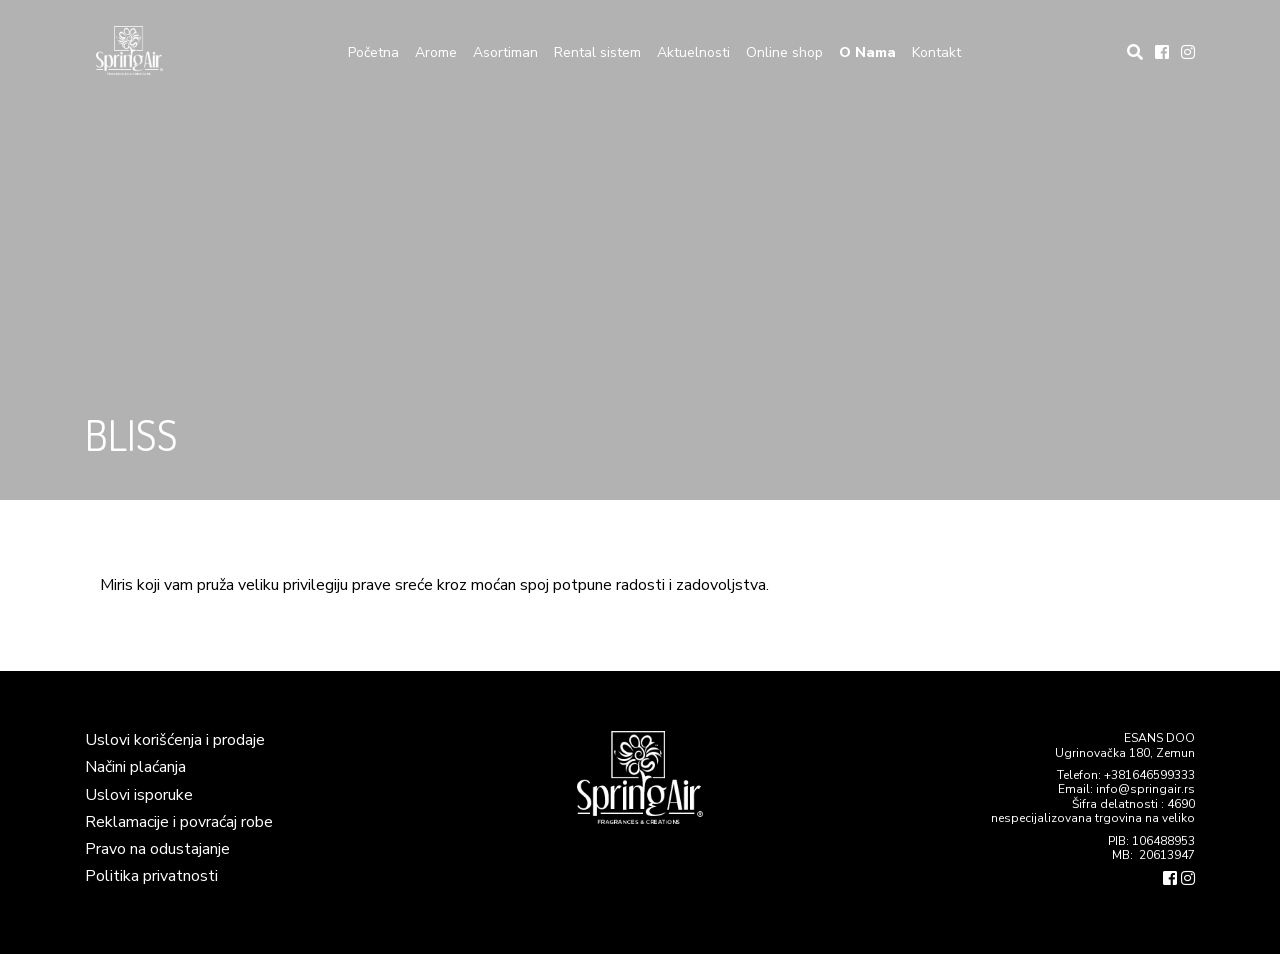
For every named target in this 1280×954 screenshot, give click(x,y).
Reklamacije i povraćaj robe (179, 822)
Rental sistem (597, 52)
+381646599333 (1149, 775)
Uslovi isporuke (139, 795)
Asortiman (505, 52)
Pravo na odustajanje (157, 849)
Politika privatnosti (151, 876)
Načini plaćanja (135, 767)
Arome (436, 52)
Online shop (784, 52)
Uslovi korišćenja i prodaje (175, 740)
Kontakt (936, 52)
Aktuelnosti (693, 52)
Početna (373, 52)
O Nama (867, 52)
